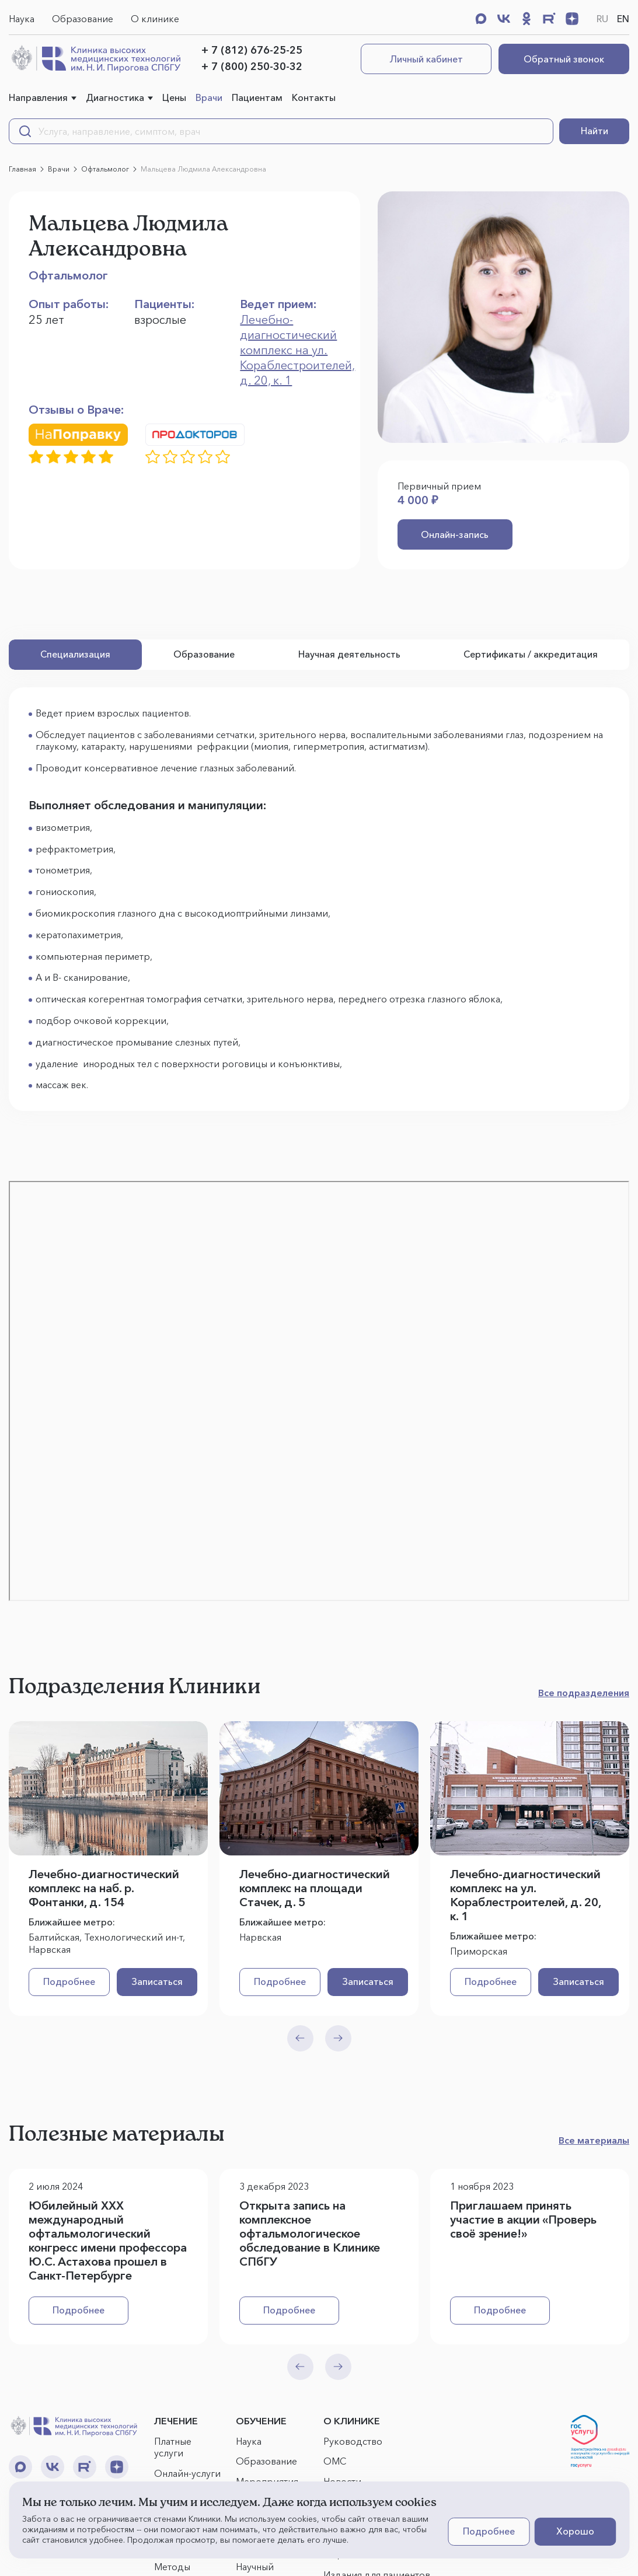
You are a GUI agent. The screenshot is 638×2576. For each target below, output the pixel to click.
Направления (38, 97)
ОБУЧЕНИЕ (261, 2421)
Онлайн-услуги (187, 2474)
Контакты (314, 97)
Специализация (75, 654)
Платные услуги (172, 2447)
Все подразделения (583, 1693)
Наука (21, 19)
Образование (82, 19)
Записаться (150, 1982)
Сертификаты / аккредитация (530, 654)
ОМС (334, 2461)
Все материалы (594, 2141)
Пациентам (257, 97)
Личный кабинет (426, 59)
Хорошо (575, 2531)
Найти (594, 131)
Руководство (352, 2441)
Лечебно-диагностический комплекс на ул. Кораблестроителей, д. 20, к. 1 (297, 350)
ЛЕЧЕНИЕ (176, 2421)
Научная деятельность (349, 654)
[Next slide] (338, 2038)
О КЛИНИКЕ (351, 2421)
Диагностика (115, 97)
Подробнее (67, 1982)
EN (623, 19)
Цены (174, 97)
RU (602, 19)
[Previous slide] (300, 2038)
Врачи (209, 97)
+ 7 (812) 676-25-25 (251, 50)
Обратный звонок (564, 59)
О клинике (155, 19)
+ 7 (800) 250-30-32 (251, 66)
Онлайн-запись (449, 534)
